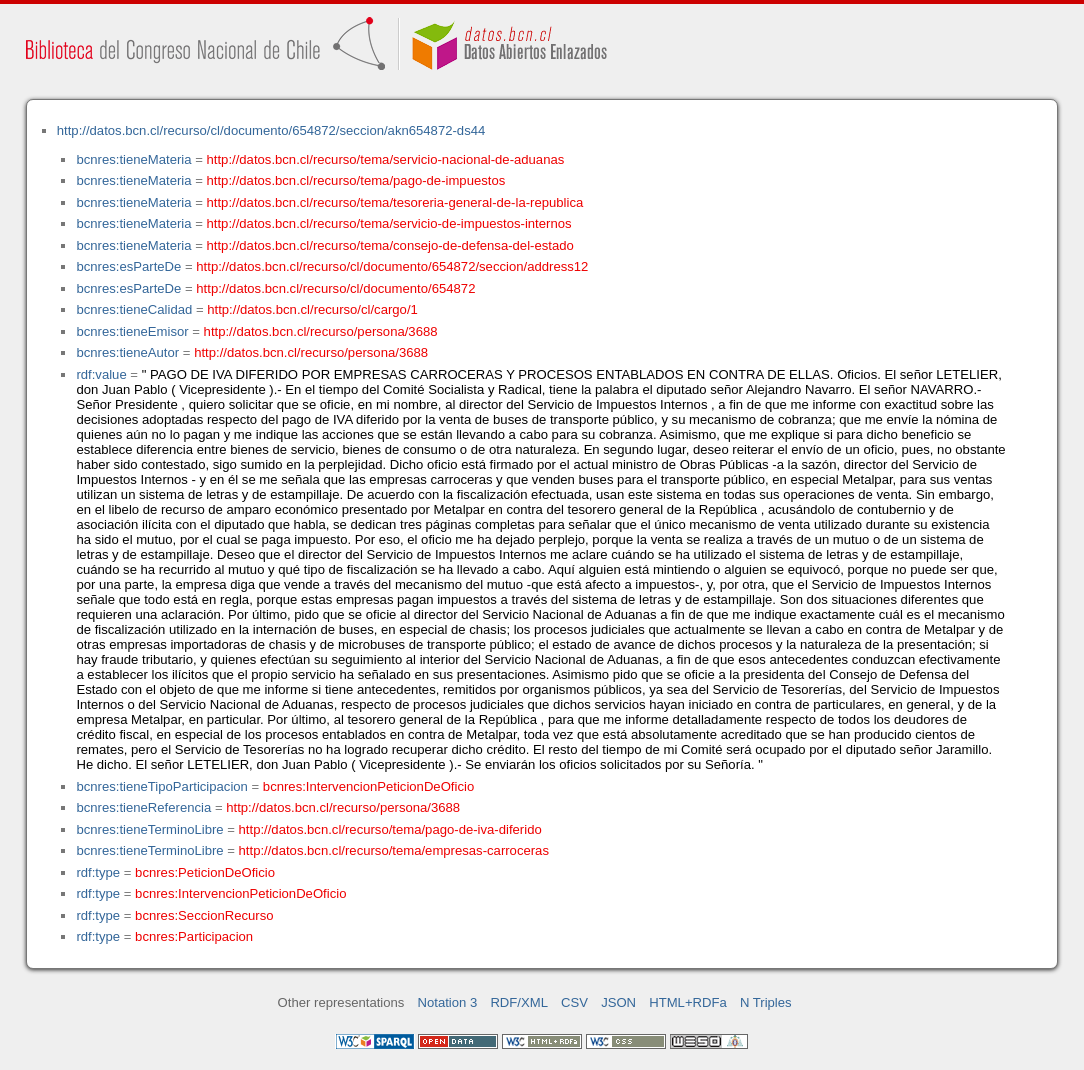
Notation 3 (448, 1002)
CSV (574, 1002)
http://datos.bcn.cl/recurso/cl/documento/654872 (335, 288)
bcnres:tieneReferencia (143, 807)
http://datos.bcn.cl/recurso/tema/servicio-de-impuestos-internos (389, 223)
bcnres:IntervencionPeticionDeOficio (368, 786)
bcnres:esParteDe (128, 266)
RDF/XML (519, 1002)
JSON (618, 1002)
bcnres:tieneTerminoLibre (149, 829)
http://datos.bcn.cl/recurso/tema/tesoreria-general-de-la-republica (395, 202)
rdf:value (101, 374)
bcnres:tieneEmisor (132, 331)
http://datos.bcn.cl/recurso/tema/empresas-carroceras (394, 850)
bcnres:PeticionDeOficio (205, 872)
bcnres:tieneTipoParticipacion (161, 786)
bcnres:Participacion (194, 936)
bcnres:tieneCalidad (134, 309)
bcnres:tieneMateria (133, 159)
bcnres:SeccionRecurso (204, 915)
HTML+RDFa (688, 1002)
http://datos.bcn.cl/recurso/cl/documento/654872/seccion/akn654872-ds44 (271, 130)
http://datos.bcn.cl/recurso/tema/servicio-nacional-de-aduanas (386, 159)
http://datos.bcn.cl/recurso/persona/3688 (321, 331)
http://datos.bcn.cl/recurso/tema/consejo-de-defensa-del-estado (390, 245)
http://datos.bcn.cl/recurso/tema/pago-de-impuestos (356, 180)
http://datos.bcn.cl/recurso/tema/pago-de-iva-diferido (390, 829)
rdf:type (98, 872)
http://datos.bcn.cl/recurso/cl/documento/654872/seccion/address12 (392, 266)
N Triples (766, 1002)
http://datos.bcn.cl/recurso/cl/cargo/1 (312, 309)
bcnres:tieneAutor (127, 352)
